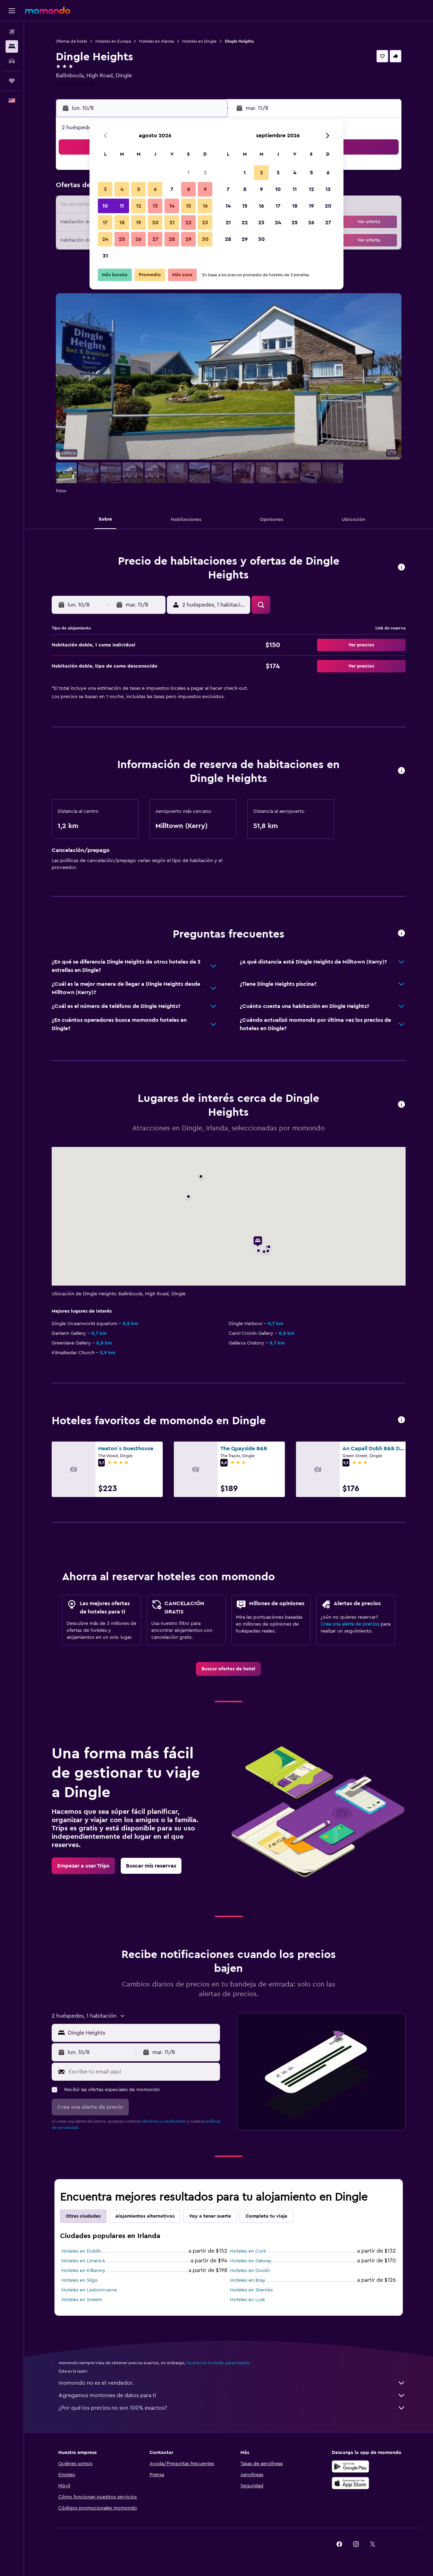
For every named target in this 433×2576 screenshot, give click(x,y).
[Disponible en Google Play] (350, 2466)
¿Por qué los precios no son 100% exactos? (232, 2408)
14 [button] (172, 206)
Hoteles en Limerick (83, 2261)
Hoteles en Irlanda (156, 41)
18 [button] (122, 222)
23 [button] (205, 222)
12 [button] (138, 206)
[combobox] (142, 2033)
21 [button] (172, 222)
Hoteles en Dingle (199, 41)
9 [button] (205, 189)
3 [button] (105, 189)
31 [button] (105, 256)
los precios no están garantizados (217, 2363)
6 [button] (155, 189)
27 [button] (155, 239)
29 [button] (188, 239)
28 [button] (172, 239)
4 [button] (122, 189)
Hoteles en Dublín (81, 2251)
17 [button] (105, 222)
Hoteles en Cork (248, 2251)
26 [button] (138, 239)
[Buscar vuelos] (12, 32)
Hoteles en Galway (251, 2261)
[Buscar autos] (12, 61)
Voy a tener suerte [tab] (210, 2216)
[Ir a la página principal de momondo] (47, 10)
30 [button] (205, 239)
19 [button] (138, 222)
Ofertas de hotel (71, 41)
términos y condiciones (164, 2121)
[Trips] (12, 81)
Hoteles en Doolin (250, 2270)
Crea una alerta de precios (350, 1624)
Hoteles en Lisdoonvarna (89, 2290)
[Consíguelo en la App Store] (350, 2483)
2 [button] (205, 172)
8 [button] (188, 189)
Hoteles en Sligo (79, 2280)
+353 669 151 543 (77, 84)
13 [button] (155, 206)
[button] (11, 10)
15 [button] (188, 206)
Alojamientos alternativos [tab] (145, 2216)
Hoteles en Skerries (251, 2290)
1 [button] (188, 172)
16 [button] (205, 206)
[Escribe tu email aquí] (143, 2072)
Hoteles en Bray (247, 2280)
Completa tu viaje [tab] (266, 2216)
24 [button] (105, 239)
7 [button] (171, 189)
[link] (228, 1669)
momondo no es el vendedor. (232, 2383)
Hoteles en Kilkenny (83, 2270)
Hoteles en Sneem (81, 2299)
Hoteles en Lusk (247, 2299)
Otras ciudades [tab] (83, 2216)
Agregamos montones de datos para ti (232, 2395)
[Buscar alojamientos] (12, 46)
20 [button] (155, 222)
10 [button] (105, 206)
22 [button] (188, 222)
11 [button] (122, 206)
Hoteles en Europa (113, 41)
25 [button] (122, 239)
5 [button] (138, 189)
